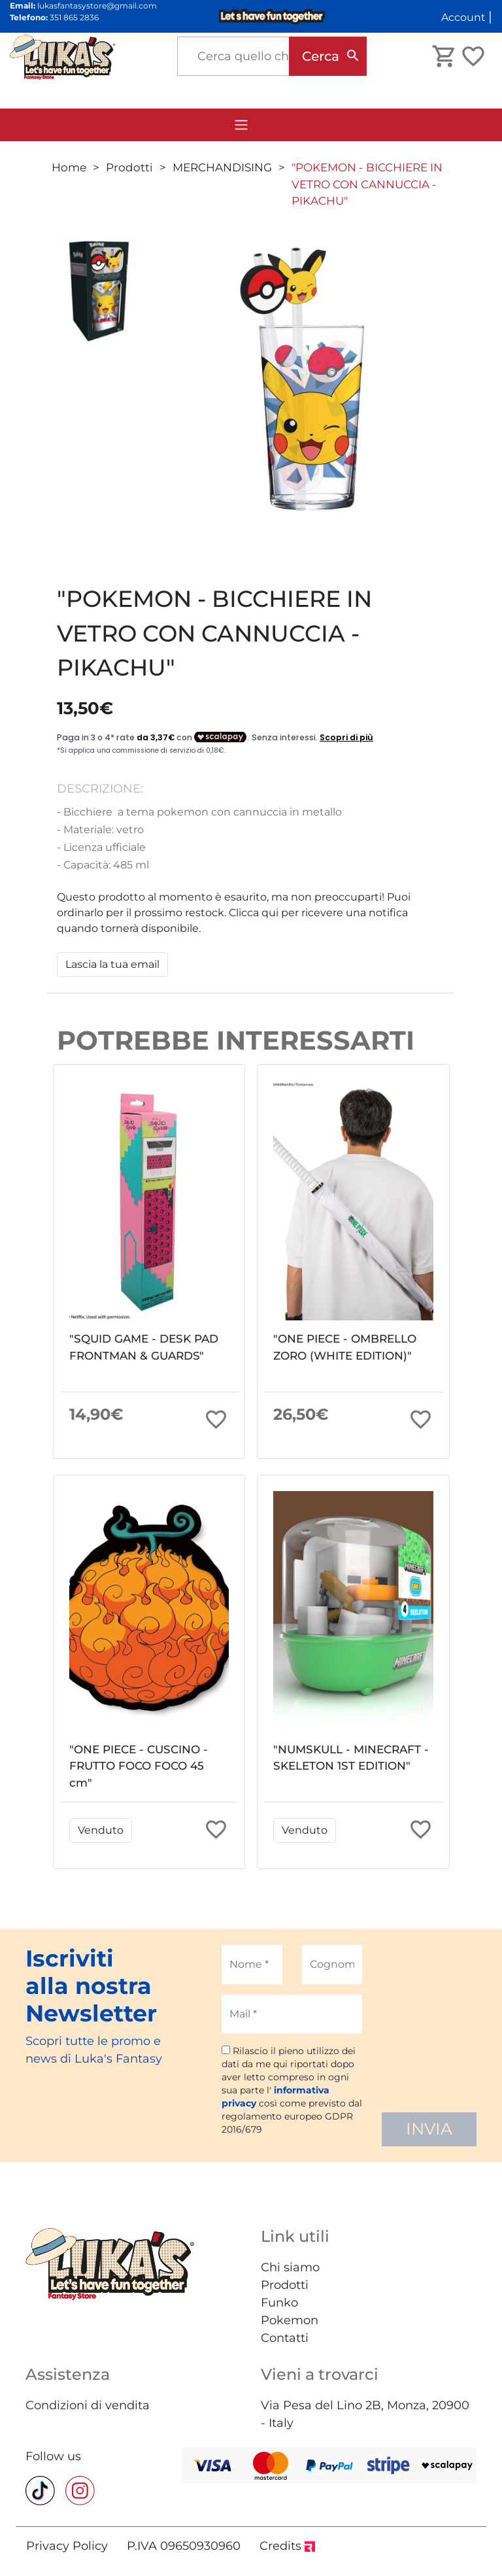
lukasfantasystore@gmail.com (97, 5)
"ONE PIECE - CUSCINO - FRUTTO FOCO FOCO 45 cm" (138, 1766)
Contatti (285, 2338)
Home (69, 167)
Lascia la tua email (112, 964)
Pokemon (289, 2320)
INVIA (429, 2128)
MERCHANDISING (222, 167)
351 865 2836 (74, 17)
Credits (287, 2546)
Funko (279, 2302)
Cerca (320, 56)
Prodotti (129, 167)
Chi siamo (290, 2267)
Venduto (101, 1830)
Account (463, 17)
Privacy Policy (67, 2546)
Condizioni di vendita (87, 2405)
